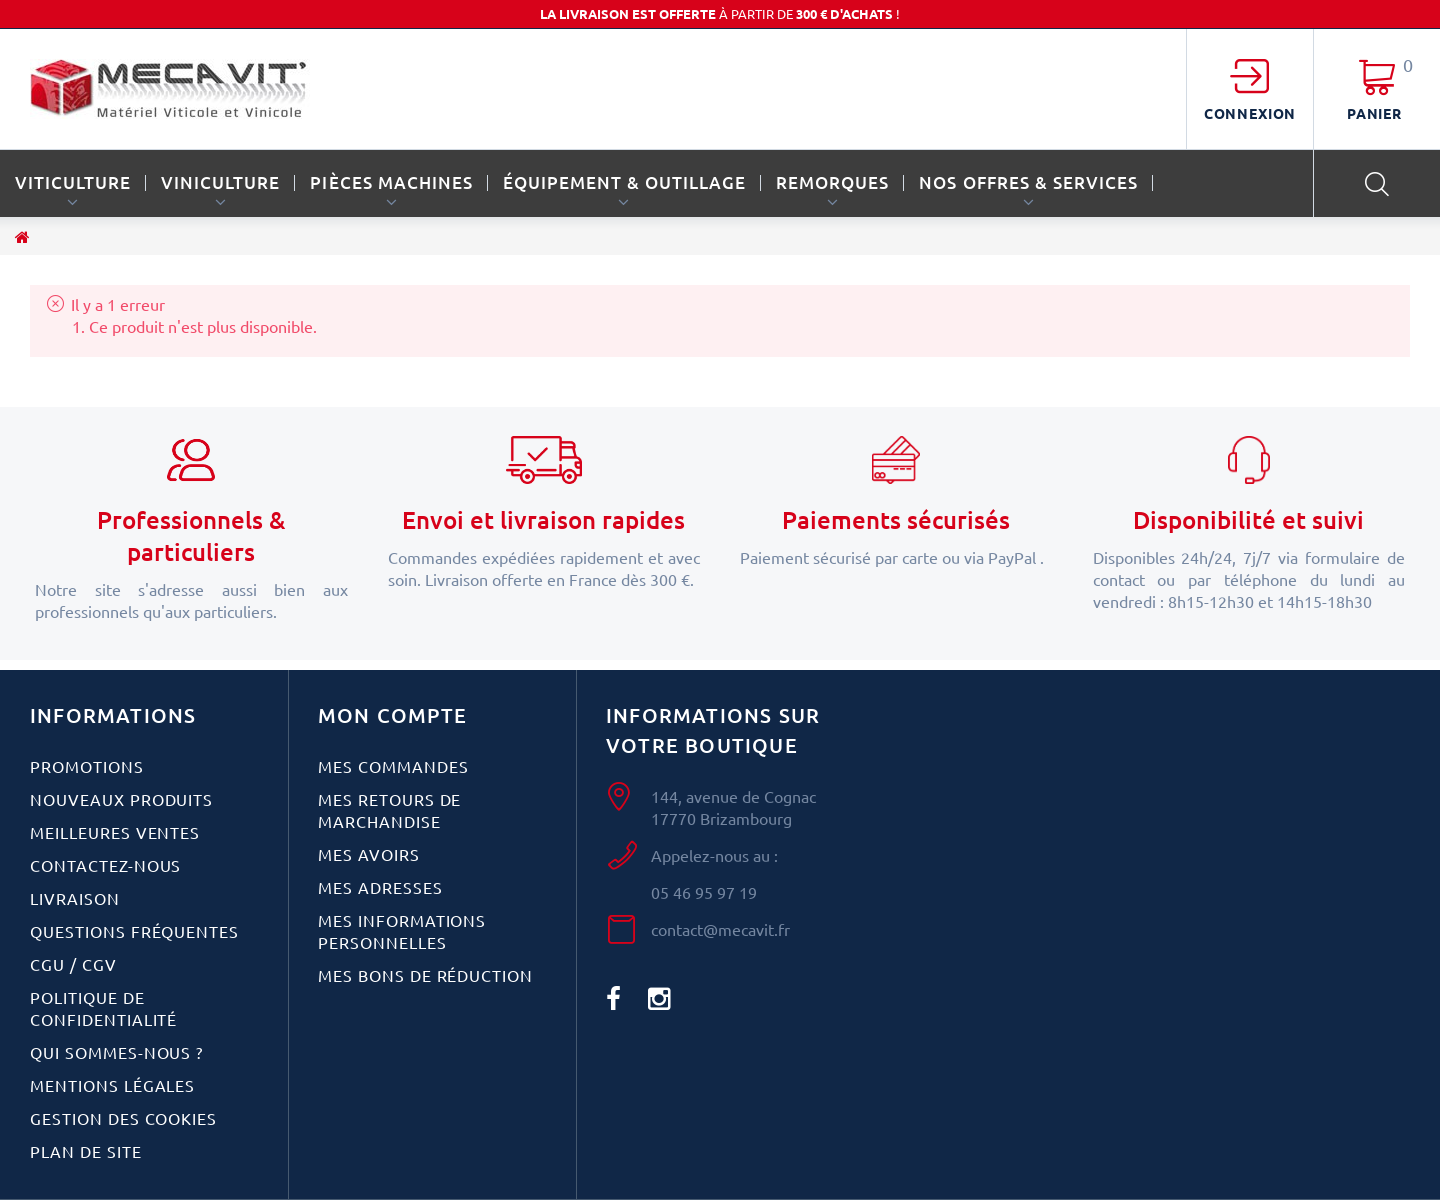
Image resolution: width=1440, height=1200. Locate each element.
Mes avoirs (369, 854)
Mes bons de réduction (425, 975)
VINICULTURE (220, 182)
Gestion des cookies (123, 1118)
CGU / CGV (73, 964)
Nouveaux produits (121, 799)
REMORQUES (832, 182)
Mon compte (392, 715)
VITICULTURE (73, 182)
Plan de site (86, 1151)
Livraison (75, 898)
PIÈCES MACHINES (391, 182)
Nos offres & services (1028, 182)
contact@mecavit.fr (720, 929)
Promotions (87, 766)
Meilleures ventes (115, 832)
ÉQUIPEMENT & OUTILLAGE (624, 182)
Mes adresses (380, 887)
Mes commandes (393, 766)
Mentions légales (112, 1085)
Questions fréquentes (134, 931)
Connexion (1250, 113)
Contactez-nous (105, 865)
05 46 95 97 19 (704, 892)
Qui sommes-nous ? (116, 1052)
